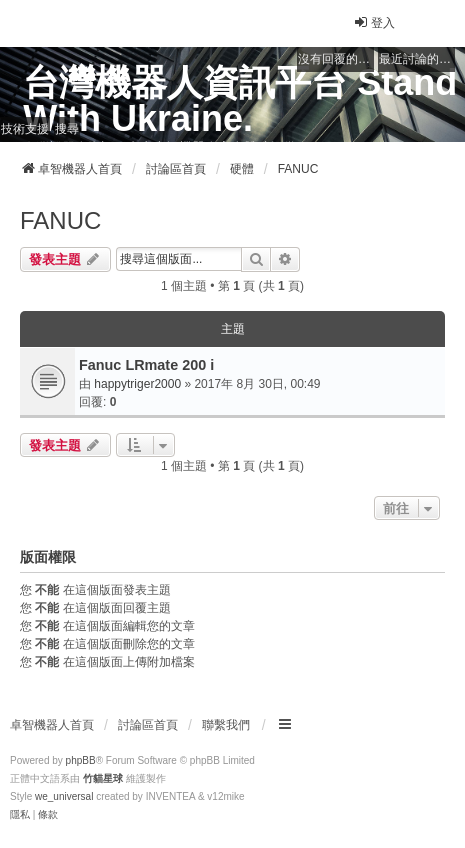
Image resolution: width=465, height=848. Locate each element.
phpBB (81, 760)
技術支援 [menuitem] (25, 129)
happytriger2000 (137, 384)
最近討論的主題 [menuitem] (417, 59)
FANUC (60, 220)
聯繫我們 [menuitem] (226, 725)
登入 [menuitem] (374, 22)
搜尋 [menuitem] (67, 129)
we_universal (64, 796)
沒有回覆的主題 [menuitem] (336, 59)
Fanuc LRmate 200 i (146, 365)
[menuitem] (20, 815)
